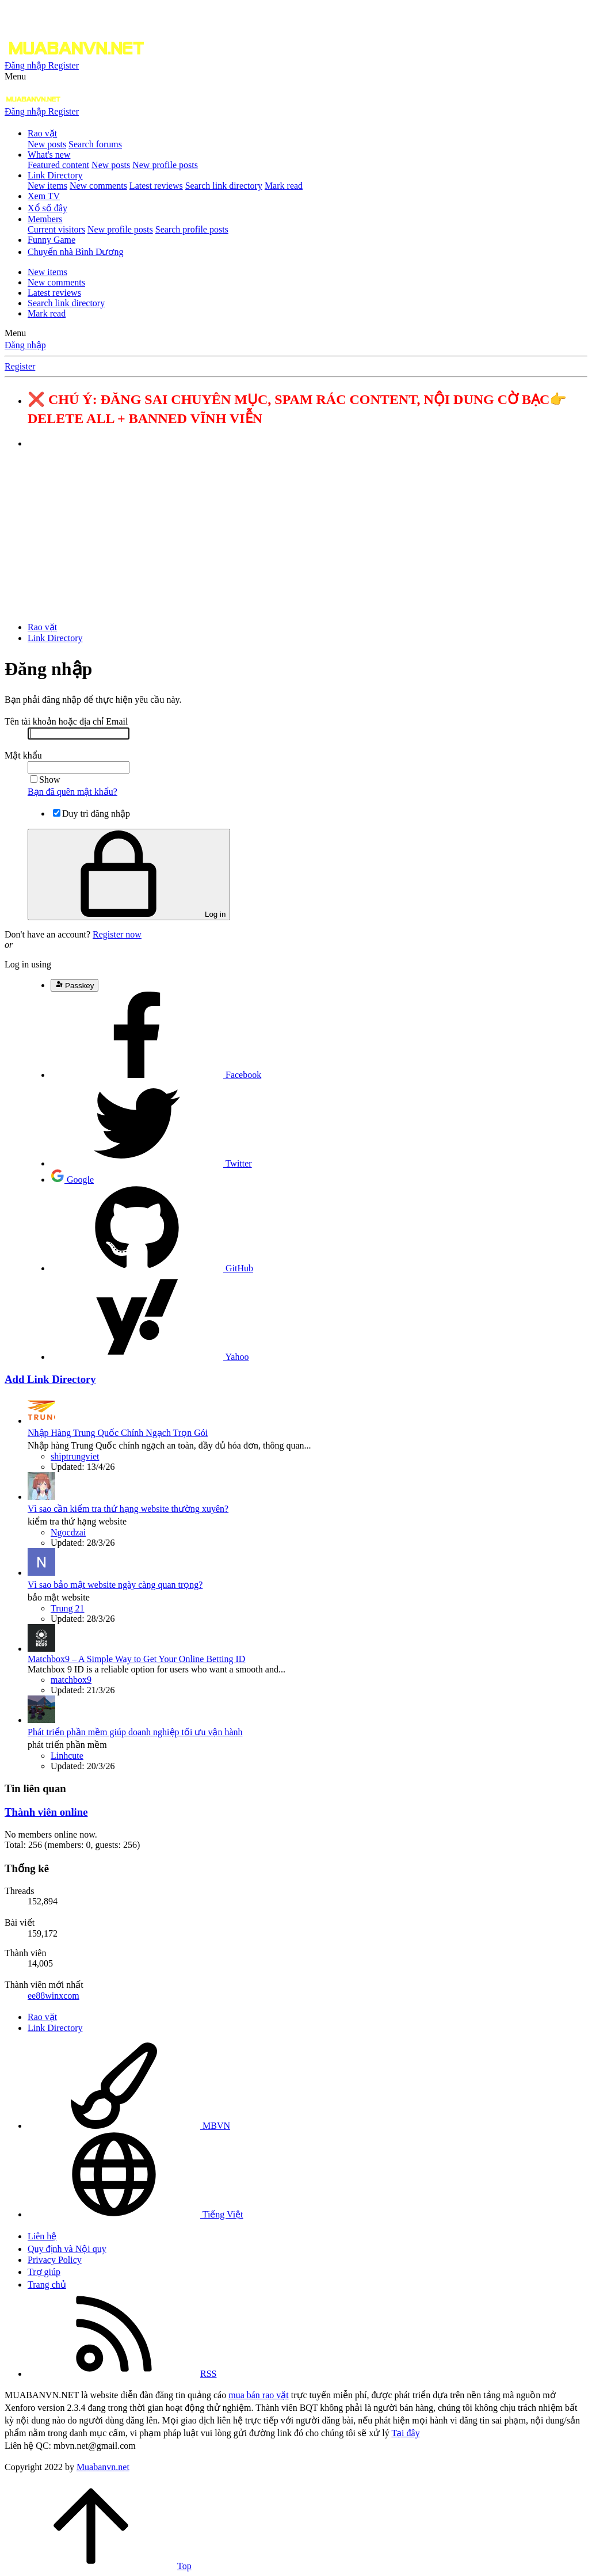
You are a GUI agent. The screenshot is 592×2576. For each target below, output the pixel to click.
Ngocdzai (68, 1532)
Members (45, 219)
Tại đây (405, 2433)
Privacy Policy (55, 2260)
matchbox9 (71, 1680)
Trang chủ (47, 2284)
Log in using (28, 964)
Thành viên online (46, 1812)
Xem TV (44, 196)
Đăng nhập (25, 345)
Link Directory (55, 175)
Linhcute (67, 1755)
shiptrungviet (75, 1456)
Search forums (95, 144)
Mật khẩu (23, 755)
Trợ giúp (44, 2272)
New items (47, 185)
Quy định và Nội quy (67, 2249)
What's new (49, 154)
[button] (15, 76)
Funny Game (51, 240)
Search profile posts (191, 229)
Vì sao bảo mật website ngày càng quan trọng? (115, 1585)
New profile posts (165, 165)
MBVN (129, 2126)
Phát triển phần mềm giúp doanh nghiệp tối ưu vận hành (135, 1732)
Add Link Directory (50, 1379)
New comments (98, 185)
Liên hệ (42, 2236)
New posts (47, 144)
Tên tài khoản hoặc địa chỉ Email (66, 721)
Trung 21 (68, 1608)
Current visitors (56, 229)
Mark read (284, 185)
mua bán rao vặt (258, 2395)
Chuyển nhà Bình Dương (75, 252)
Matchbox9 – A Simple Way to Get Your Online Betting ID (136, 1659)
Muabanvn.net (103, 2467)
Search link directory (223, 185)
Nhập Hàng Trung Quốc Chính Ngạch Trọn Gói (118, 1433)
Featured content (58, 165)
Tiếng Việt (135, 2214)
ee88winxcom (53, 1995)
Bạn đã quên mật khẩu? (72, 792)
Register (20, 366)
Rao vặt (42, 133)
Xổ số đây (47, 208)
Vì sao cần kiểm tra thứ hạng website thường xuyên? (128, 1509)
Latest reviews (156, 185)
